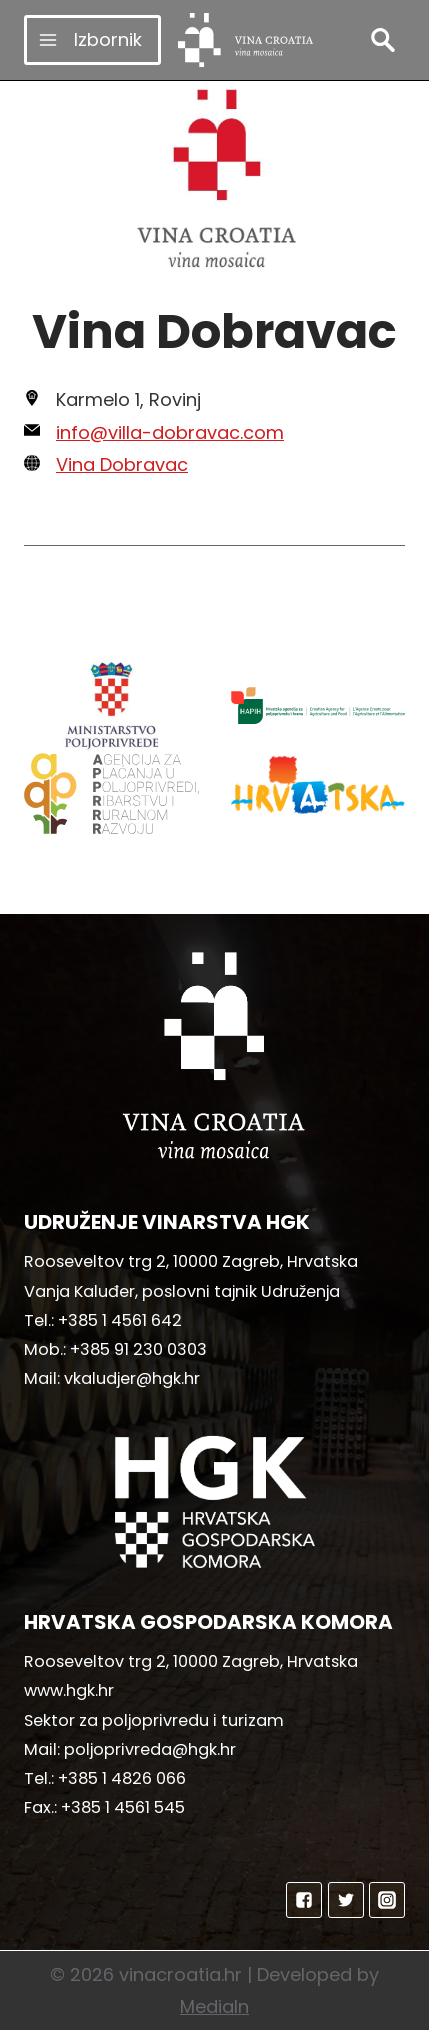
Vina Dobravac (122, 464)
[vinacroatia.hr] (245, 40)
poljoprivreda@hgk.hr (150, 1749)
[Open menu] (92, 39)
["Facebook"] (304, 1900)
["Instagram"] (387, 1900)
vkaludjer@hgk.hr (132, 1378)
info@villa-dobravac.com (170, 432)
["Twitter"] (346, 1900)
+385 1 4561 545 (123, 1807)
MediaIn (214, 2006)
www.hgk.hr (69, 1690)
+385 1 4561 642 (120, 1320)
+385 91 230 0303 (138, 1349)
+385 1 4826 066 (122, 1778)
